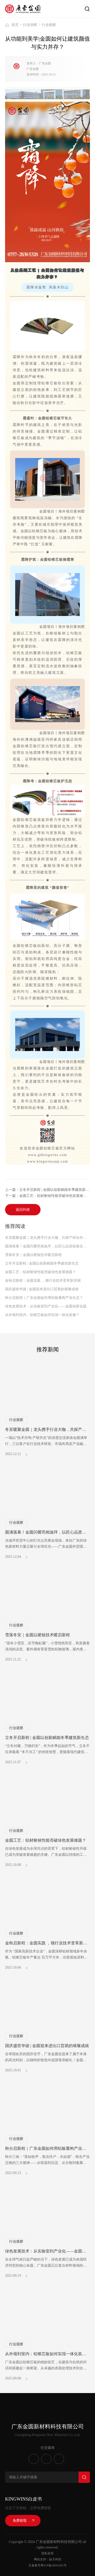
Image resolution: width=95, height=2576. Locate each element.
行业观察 (49, 25)
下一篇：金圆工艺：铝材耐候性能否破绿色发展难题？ (47, 1196)
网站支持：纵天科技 (47, 2559)
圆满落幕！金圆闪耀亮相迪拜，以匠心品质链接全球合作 (47, 1246)
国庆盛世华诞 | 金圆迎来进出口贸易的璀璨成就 (42, 1289)
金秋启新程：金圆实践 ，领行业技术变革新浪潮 (43, 1280)
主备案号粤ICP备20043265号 (47, 2565)
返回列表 (23, 1210)
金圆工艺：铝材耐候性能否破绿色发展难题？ (40, 1272)
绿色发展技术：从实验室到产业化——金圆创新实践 (46, 1306)
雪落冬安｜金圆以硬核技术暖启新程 (33, 1255)
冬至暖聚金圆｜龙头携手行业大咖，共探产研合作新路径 (47, 1238)
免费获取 (20, 2521)
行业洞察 (30, 25)
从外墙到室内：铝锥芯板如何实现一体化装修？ (42, 1315)
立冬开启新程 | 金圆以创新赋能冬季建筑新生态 (42, 1263)
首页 (14, 25)
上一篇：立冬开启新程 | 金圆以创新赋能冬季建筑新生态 (47, 1190)
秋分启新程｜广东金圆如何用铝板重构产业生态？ (44, 1298)
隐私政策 (48, 2553)
